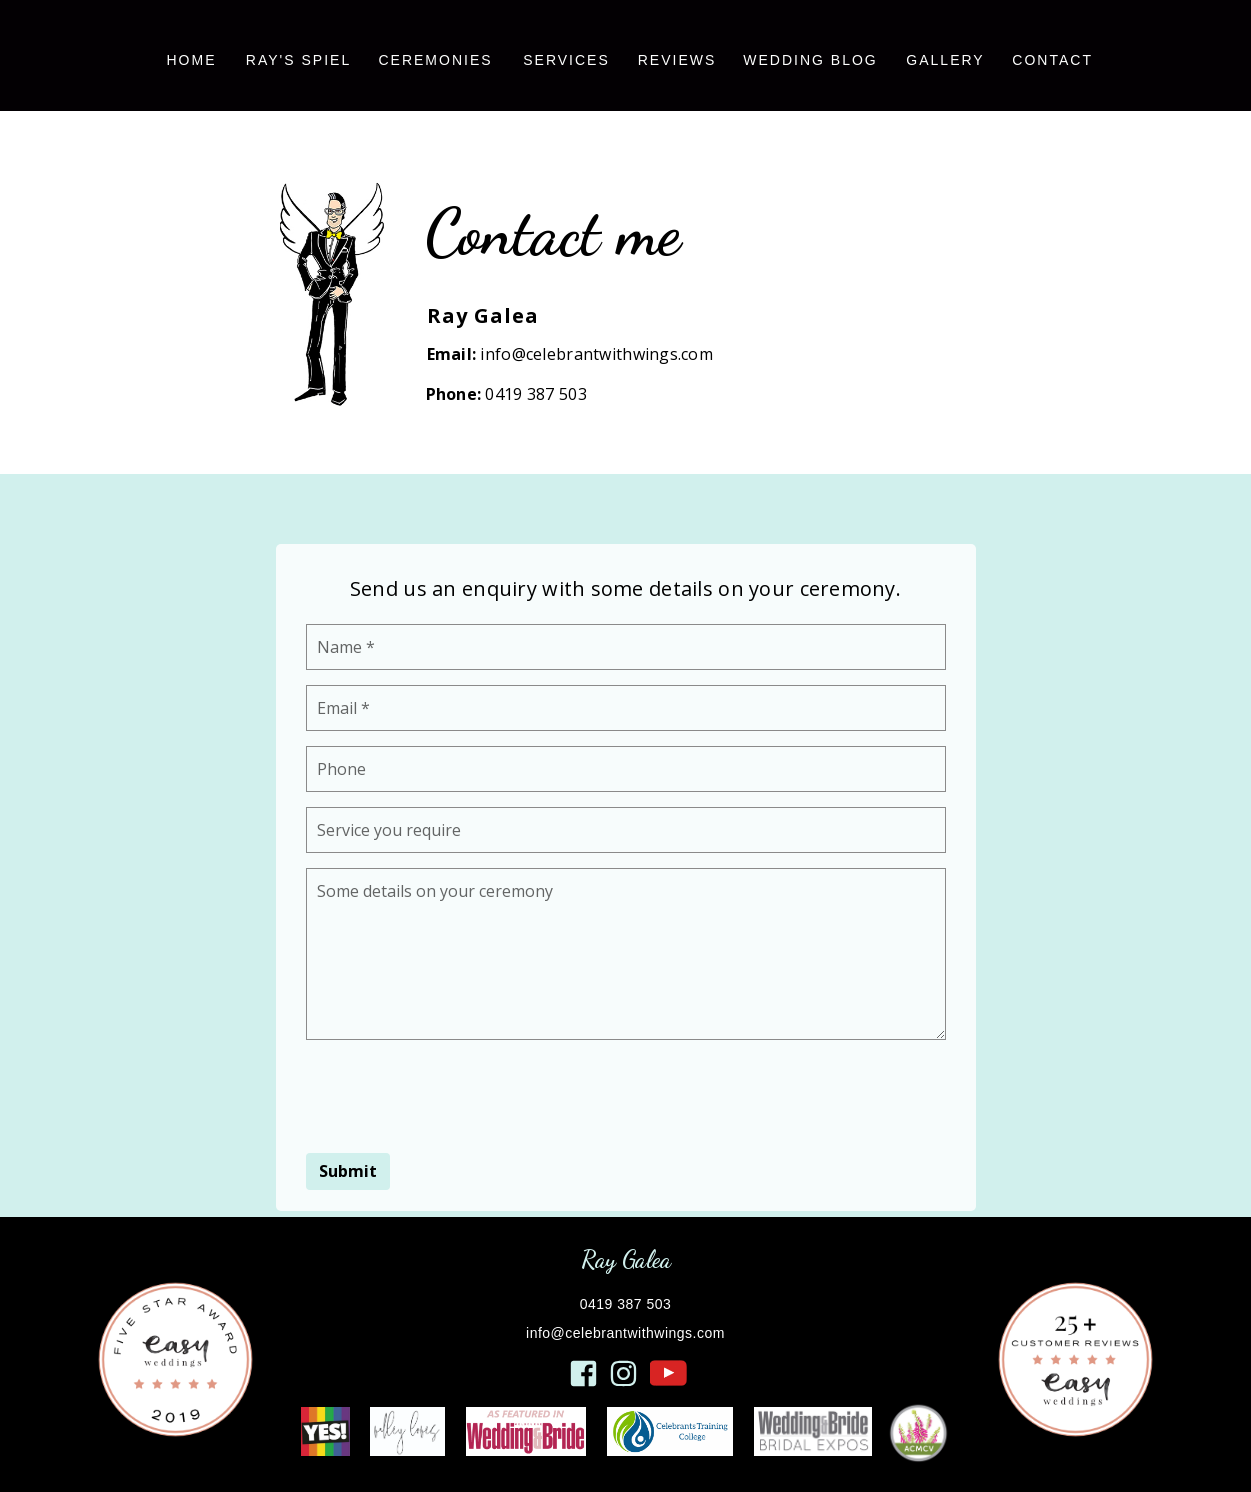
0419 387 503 (535, 394)
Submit (348, 1171)
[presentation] (458, 1094)
